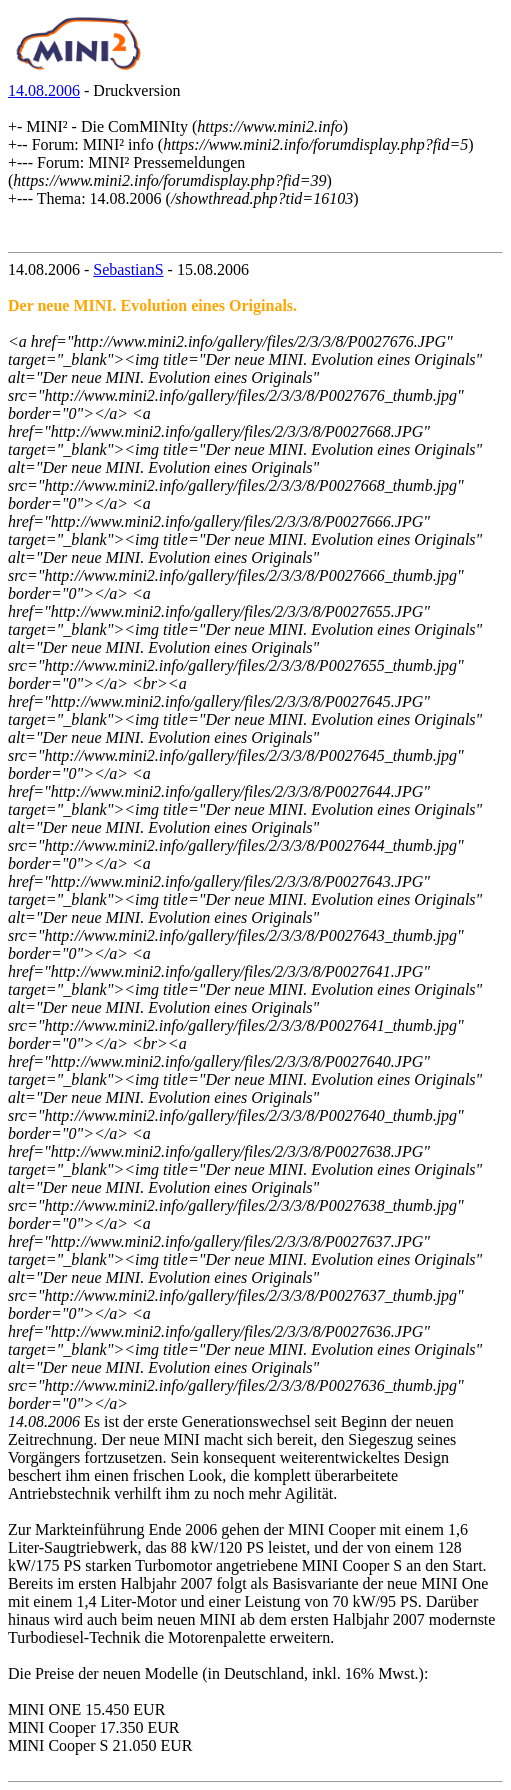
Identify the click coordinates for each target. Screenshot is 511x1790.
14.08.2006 (44, 90)
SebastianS (128, 269)
